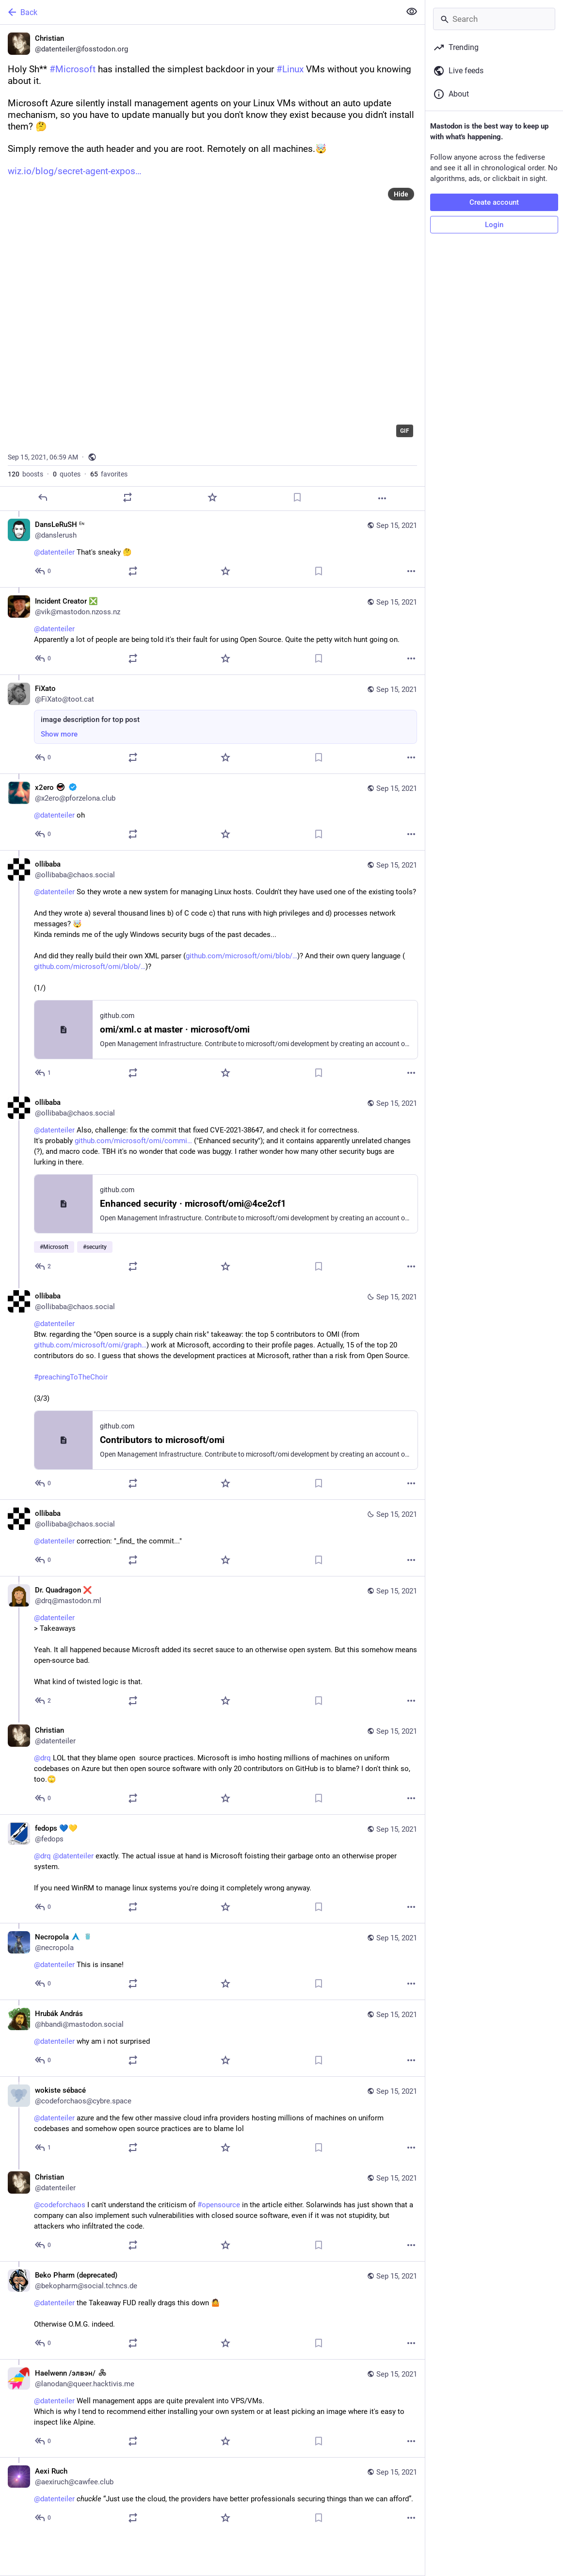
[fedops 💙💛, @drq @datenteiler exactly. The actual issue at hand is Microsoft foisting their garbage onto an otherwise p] (212, 1868)
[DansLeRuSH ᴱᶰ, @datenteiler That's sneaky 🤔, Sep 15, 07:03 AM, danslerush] (212, 549)
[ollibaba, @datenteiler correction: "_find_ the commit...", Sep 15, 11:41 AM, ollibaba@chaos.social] (212, 1537)
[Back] (199, 12)
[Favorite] (212, 497)
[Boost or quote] (127, 497)
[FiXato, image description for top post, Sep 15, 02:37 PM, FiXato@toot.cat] (212, 723)
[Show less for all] (412, 11)
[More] (382, 498)
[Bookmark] (297, 497)
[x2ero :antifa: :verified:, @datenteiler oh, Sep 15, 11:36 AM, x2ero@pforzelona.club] (212, 811)
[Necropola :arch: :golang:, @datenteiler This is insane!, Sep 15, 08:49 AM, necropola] (212, 1961)
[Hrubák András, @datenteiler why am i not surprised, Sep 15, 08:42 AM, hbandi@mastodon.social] (212, 2038)
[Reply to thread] (43, 571)
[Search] (494, 19)
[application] (212, 313)
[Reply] (42, 497)
